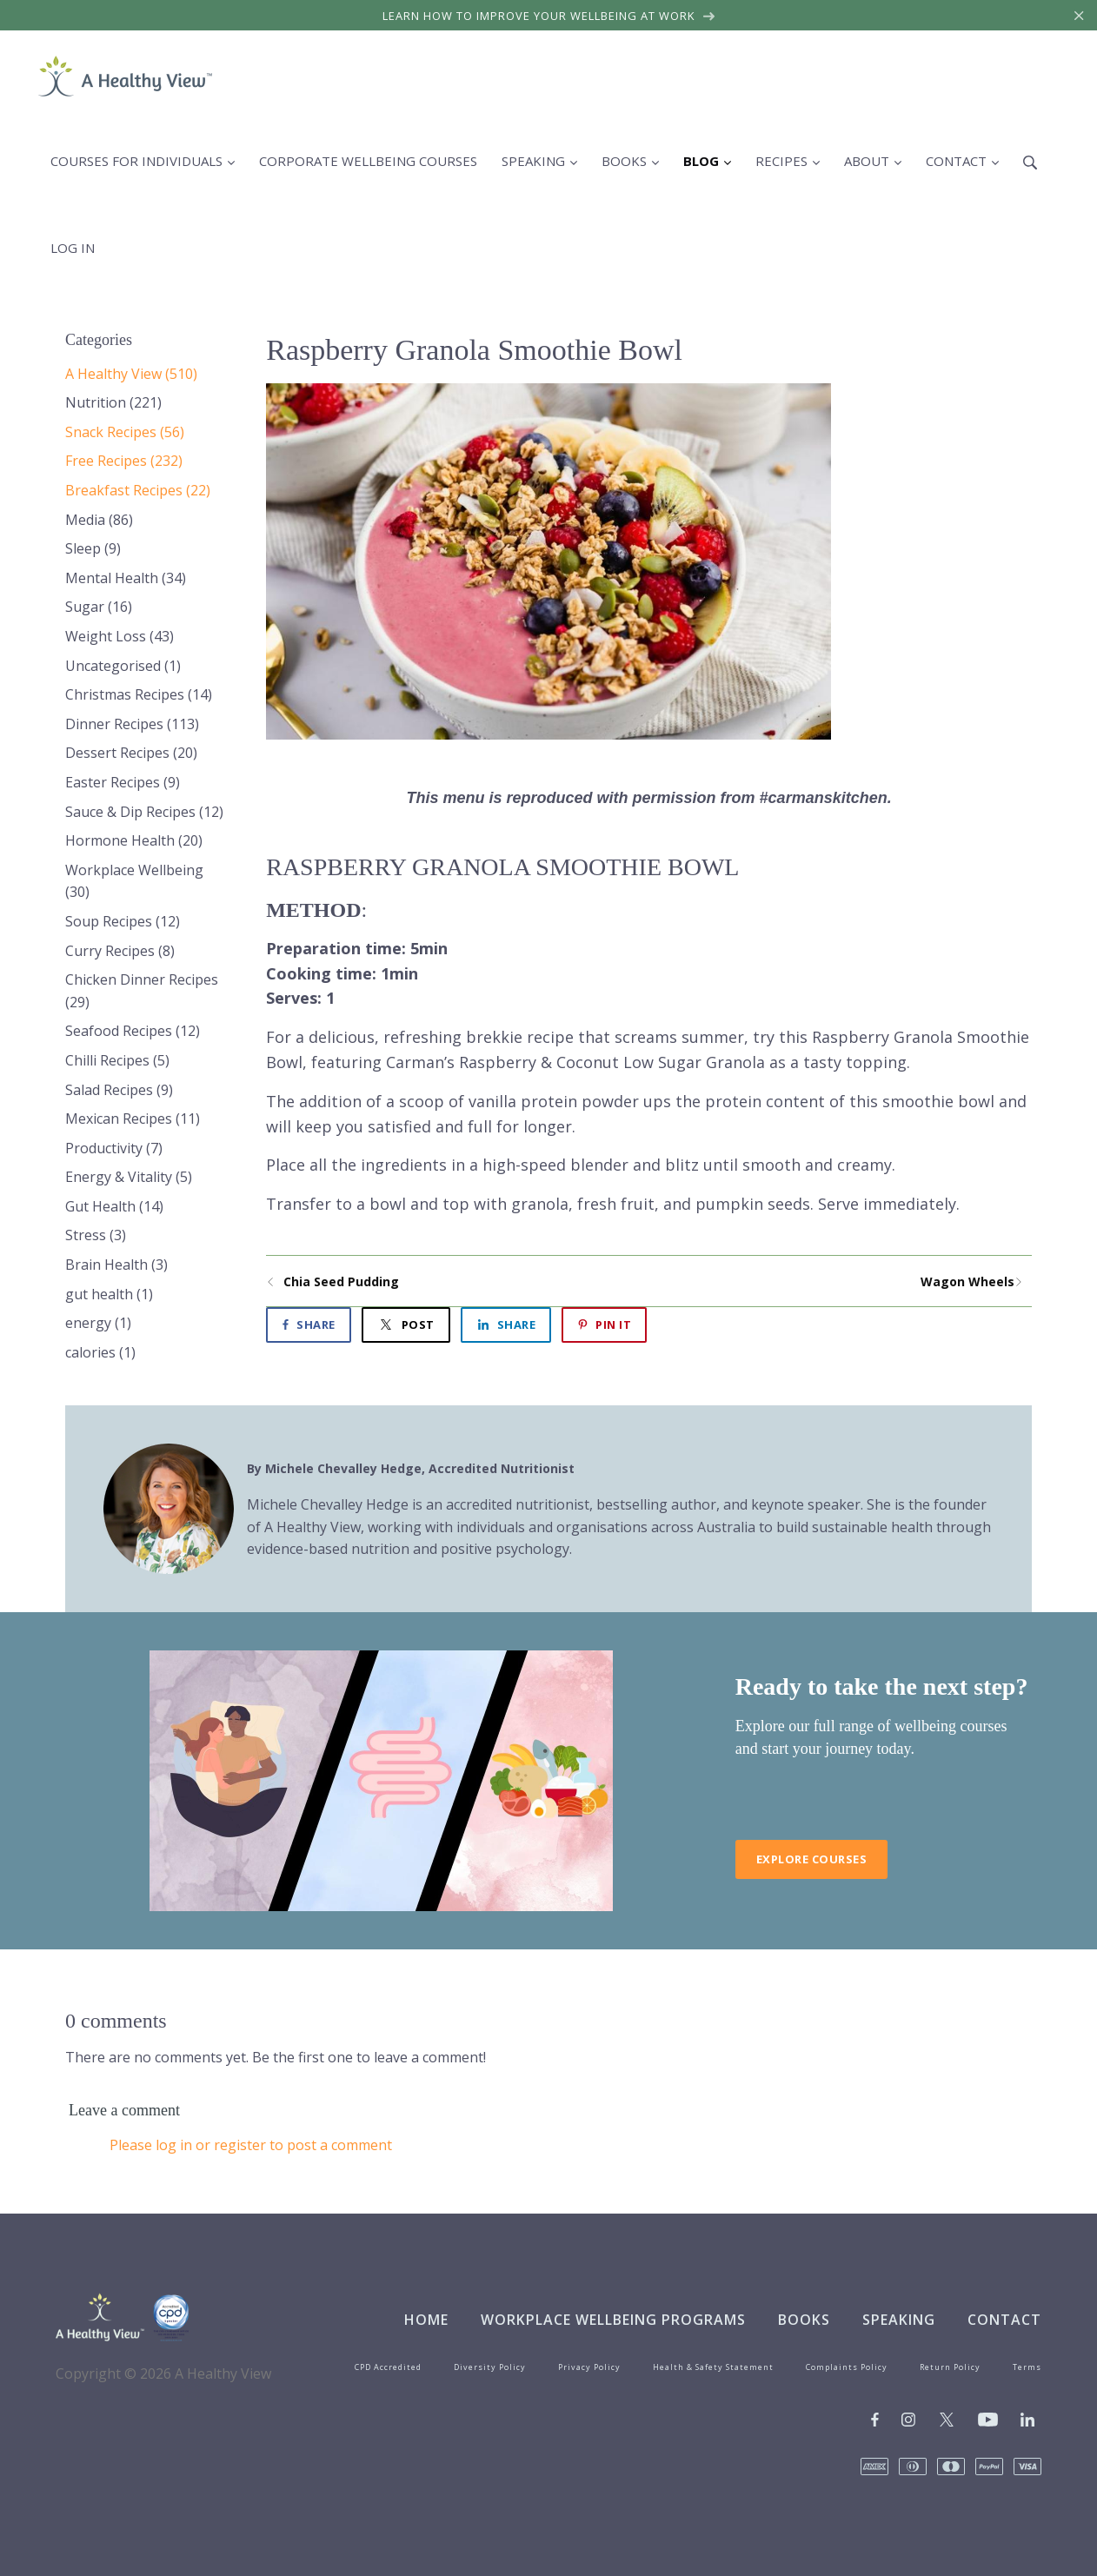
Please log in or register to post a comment (251, 2144)
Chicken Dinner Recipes (141, 991)
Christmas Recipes (138, 694)
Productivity (114, 1148)
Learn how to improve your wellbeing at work (548, 15)
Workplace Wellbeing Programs (613, 2319)
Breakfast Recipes (137, 490)
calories (100, 1352)
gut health (109, 1294)
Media (99, 519)
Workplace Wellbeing (134, 881)
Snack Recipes (124, 432)
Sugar (98, 606)
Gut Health (114, 1206)
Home (426, 2319)
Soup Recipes (122, 921)
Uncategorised (123, 665)
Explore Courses (812, 1859)
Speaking (898, 2319)
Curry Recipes (120, 950)
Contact (1004, 2319)
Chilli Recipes (117, 1060)
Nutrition (113, 402)
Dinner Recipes (132, 724)
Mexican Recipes (132, 1118)
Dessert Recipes (131, 752)
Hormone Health (134, 840)
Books (804, 2319)
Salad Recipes (119, 1089)
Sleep (93, 548)
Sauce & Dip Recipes (144, 811)
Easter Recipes (122, 782)
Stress (95, 1235)
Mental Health (125, 578)
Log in (72, 247)
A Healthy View (131, 373)
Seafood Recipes (132, 1030)
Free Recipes (124, 460)
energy (98, 1322)
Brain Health (116, 1264)
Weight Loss (119, 636)
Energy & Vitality (128, 1176)
